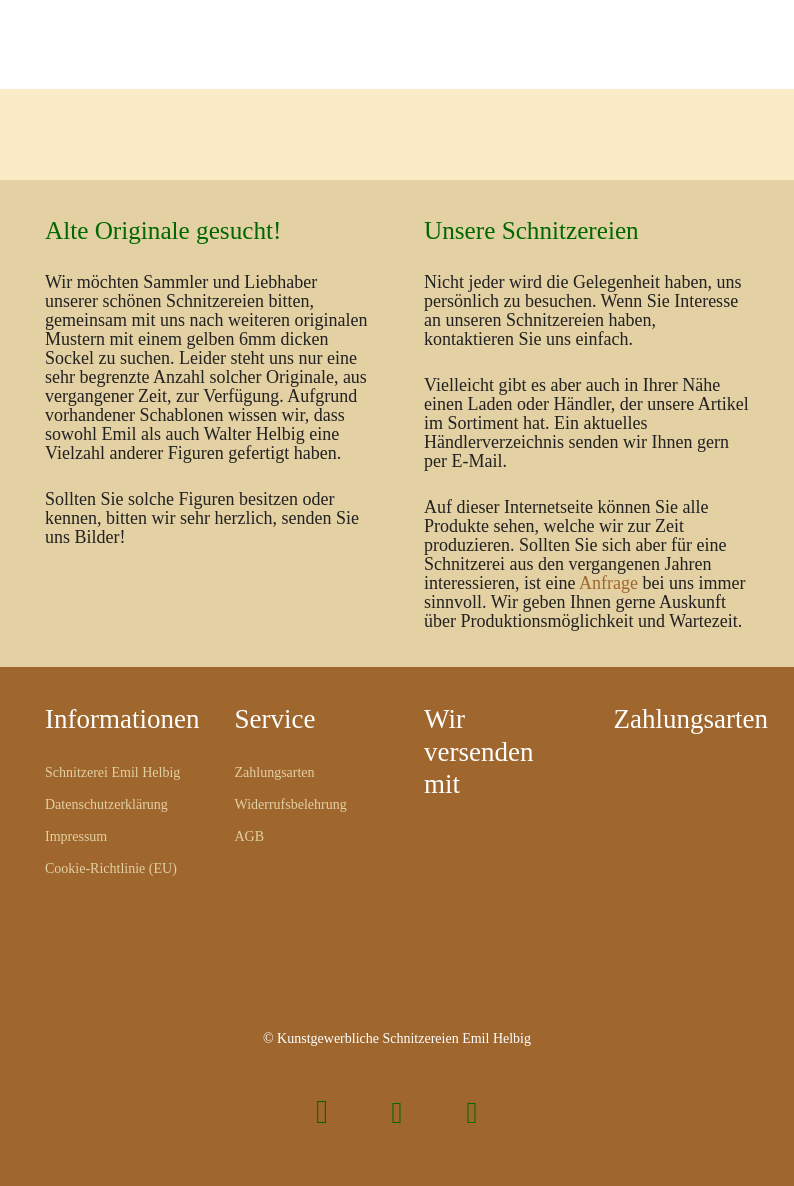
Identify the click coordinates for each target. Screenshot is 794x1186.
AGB (250, 836)
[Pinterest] (472, 1112)
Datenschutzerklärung (106, 804)
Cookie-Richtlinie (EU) (111, 868)
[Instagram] (322, 1112)
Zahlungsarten (275, 772)
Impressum (76, 836)
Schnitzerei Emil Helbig (112, 772)
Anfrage (608, 583)
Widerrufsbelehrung (291, 804)
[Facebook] (397, 1112)
